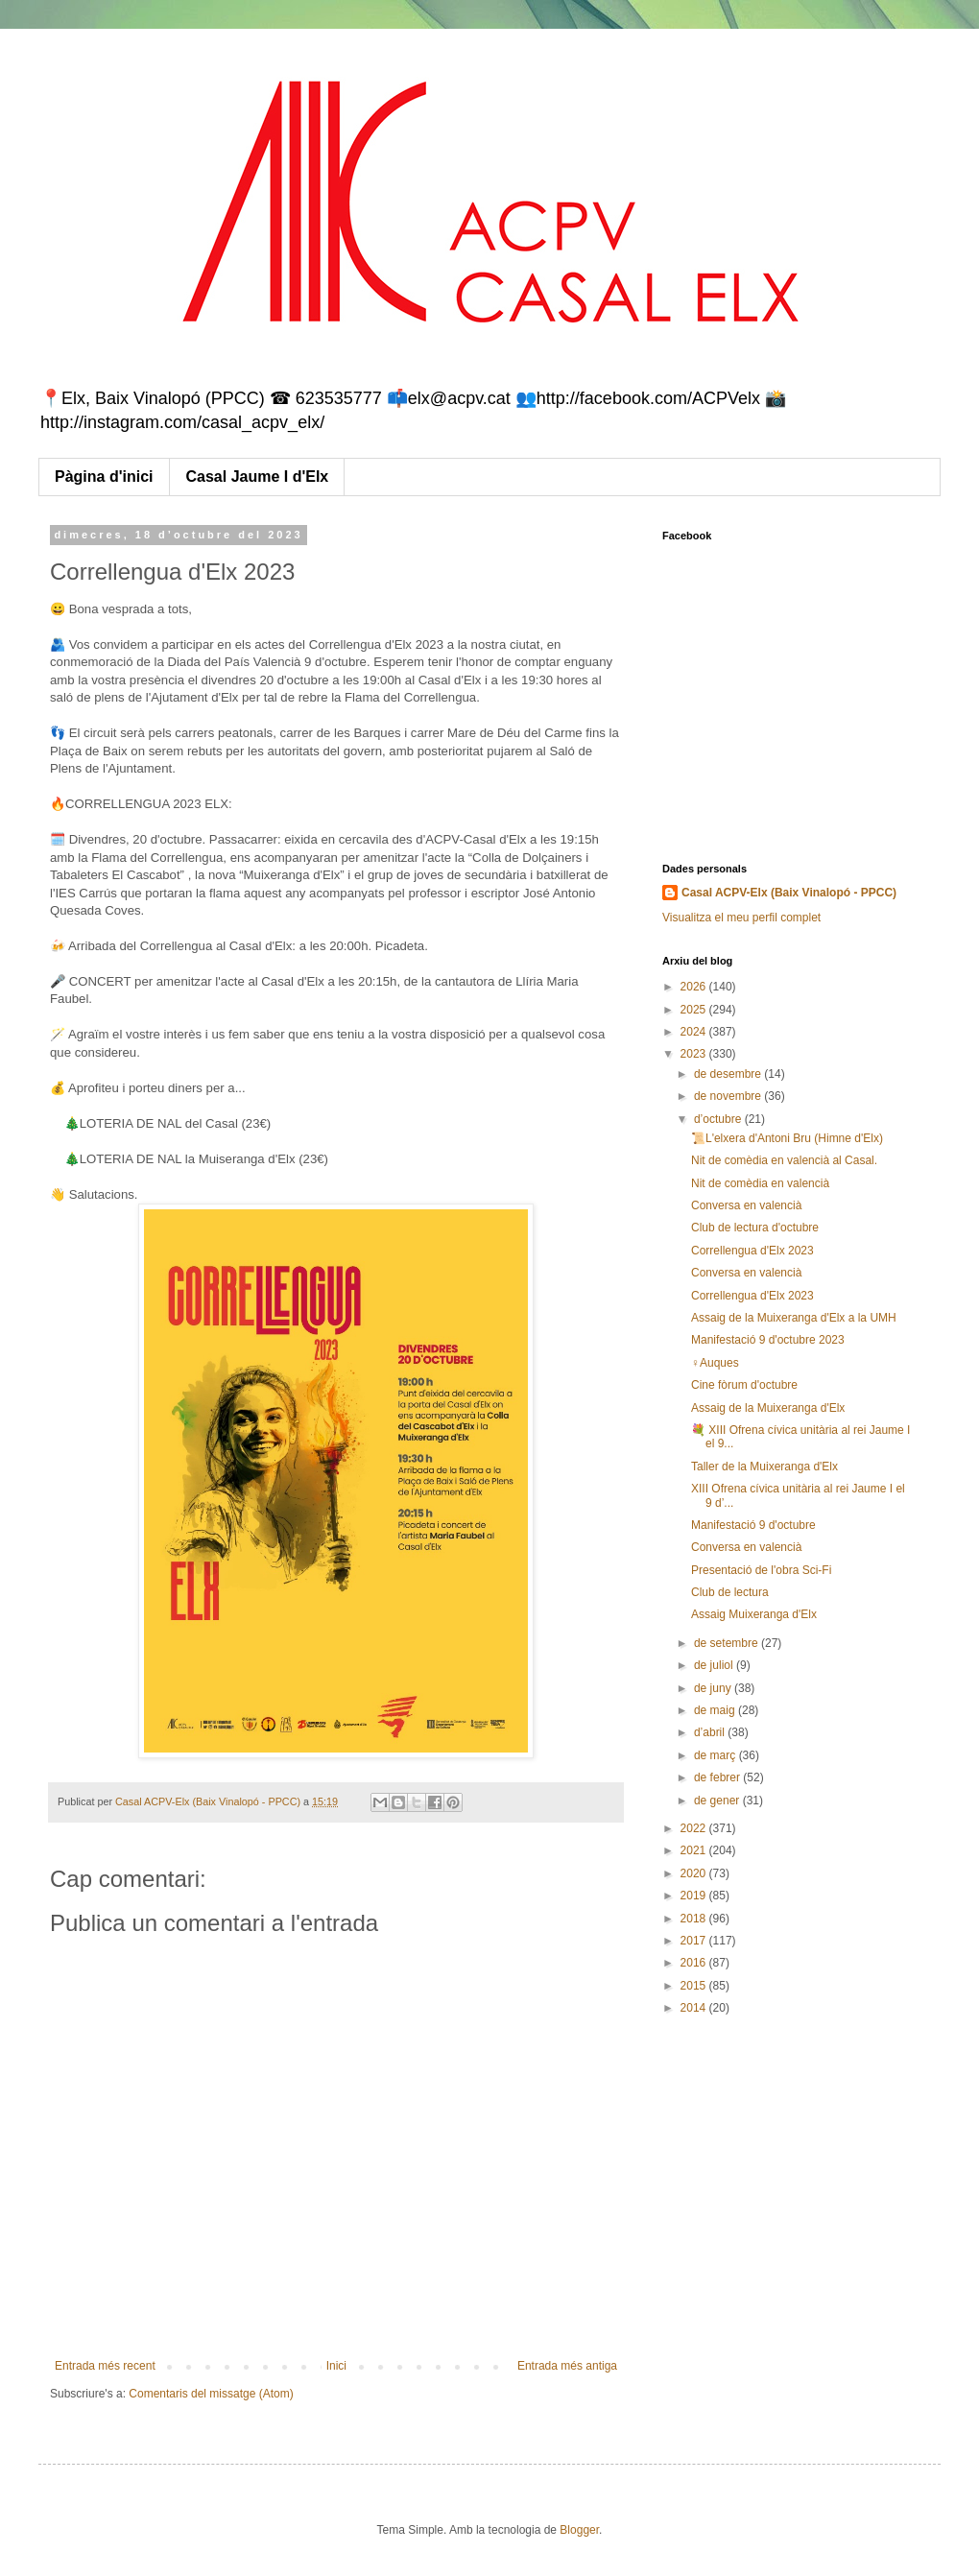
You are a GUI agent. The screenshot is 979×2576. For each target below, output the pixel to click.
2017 (695, 1940)
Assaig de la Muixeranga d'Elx (768, 1408)
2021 (695, 1850)
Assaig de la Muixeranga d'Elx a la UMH (793, 1317)
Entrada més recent (105, 2366)
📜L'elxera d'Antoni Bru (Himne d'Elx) (787, 1138)
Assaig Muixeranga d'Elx (754, 1614)
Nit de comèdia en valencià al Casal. (784, 1160)
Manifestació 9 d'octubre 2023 (768, 1340)
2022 (695, 1828)
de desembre (729, 1074)
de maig (716, 1710)
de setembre (727, 1643)
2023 (695, 1054)
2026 (695, 986)
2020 (695, 1873)
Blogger (579, 2530)
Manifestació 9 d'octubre (753, 1525)
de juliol (715, 1665)
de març (716, 1755)
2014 (695, 2008)
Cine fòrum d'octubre (744, 1385)
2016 (695, 1962)
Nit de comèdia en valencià (760, 1183)
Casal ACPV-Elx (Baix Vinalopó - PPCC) (788, 892)
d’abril (711, 1732)
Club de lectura (730, 1592)
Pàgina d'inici (104, 476)
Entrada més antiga (567, 2366)
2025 (695, 1009)
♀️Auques (715, 1363)
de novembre (729, 1096)
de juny (714, 1688)
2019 (695, 1895)
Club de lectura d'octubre (755, 1227)
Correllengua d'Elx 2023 (752, 1250)
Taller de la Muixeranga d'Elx (764, 1466)
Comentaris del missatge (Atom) (211, 2393)
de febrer (718, 1777)
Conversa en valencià (746, 1205)
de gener (718, 1800)
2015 (695, 1985)
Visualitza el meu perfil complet (741, 917)
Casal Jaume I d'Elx (257, 476)
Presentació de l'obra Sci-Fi (761, 1570)
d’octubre (719, 1119)
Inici (336, 2366)
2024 (695, 1031)
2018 (695, 1918)
